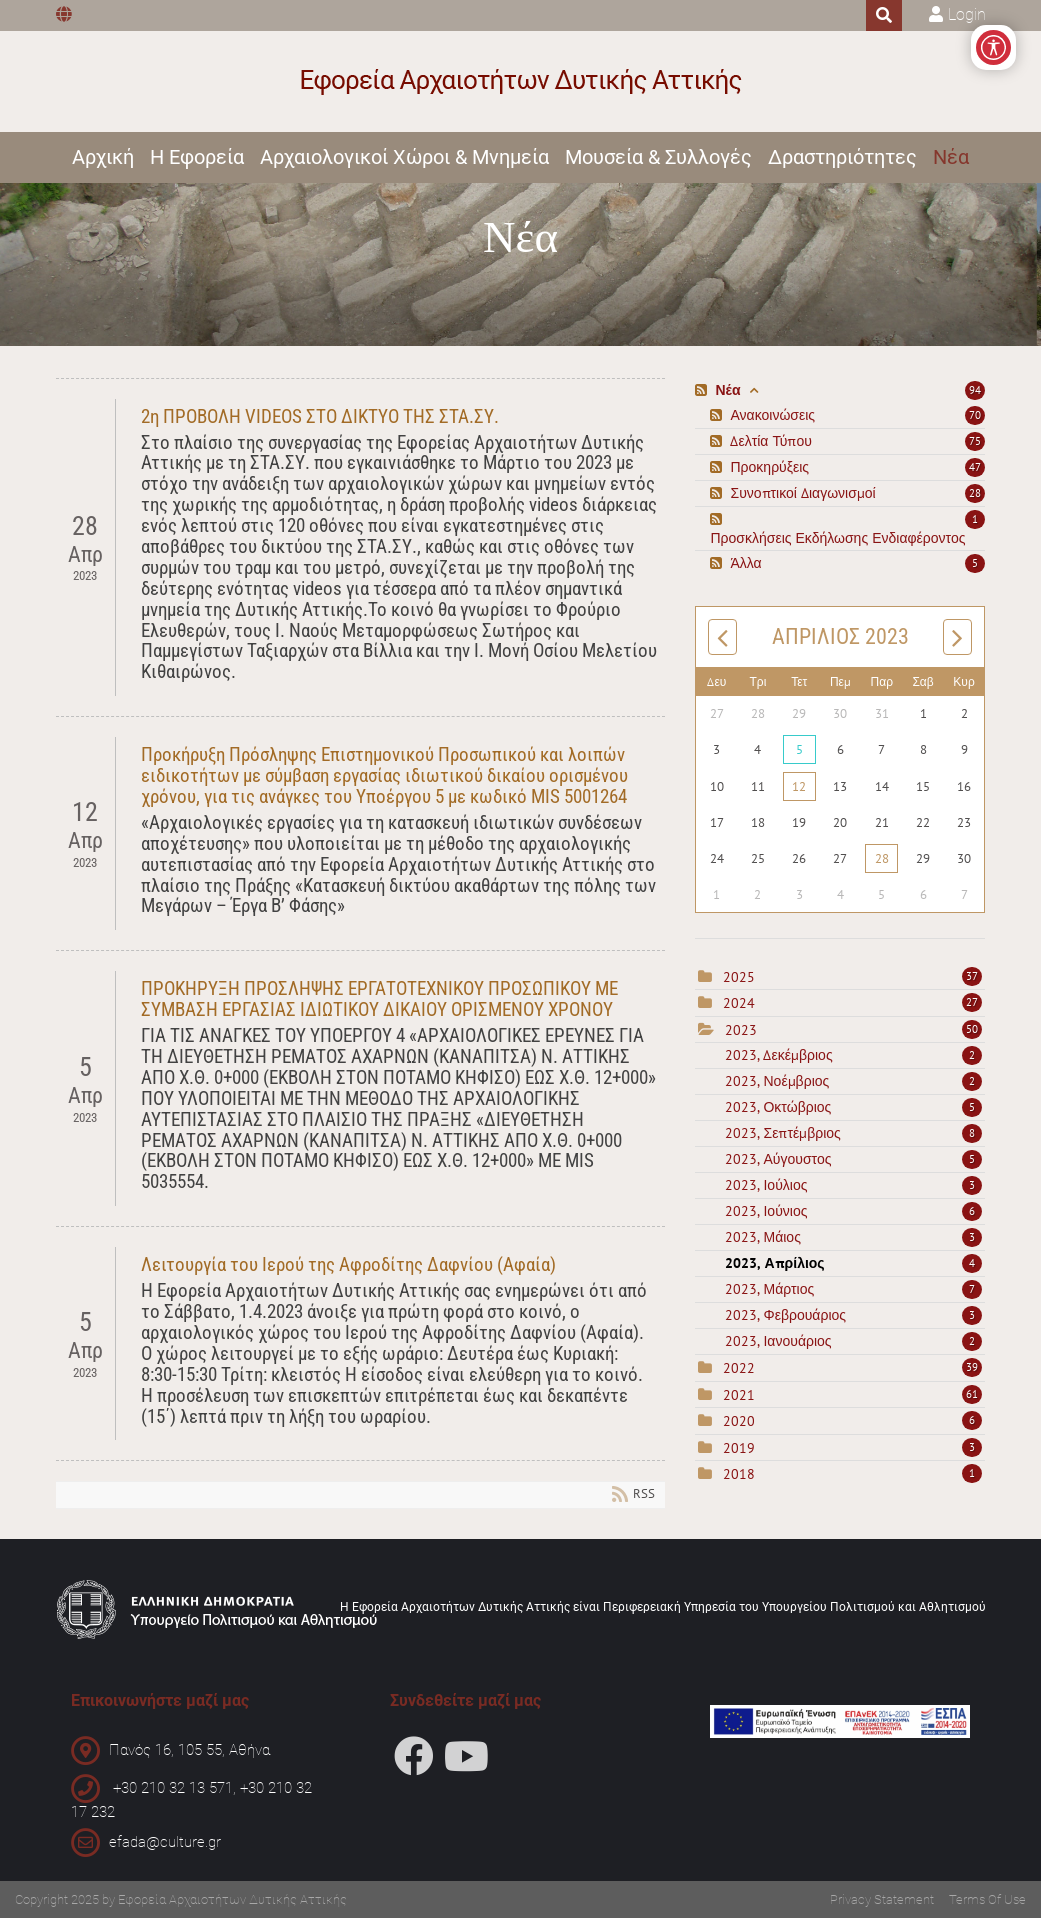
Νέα (951, 157)
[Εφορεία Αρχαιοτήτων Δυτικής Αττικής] (520, 81)
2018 (739, 1474)
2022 (739, 1368)
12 (799, 786)
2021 (739, 1395)
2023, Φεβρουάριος (853, 1315)
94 (975, 390)
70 (975, 415)
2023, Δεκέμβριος (853, 1055)
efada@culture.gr (165, 1842)
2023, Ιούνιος (853, 1211)
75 (975, 441)
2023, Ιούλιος (853, 1185)
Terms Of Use (987, 1899)
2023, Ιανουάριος (853, 1341)
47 (975, 467)
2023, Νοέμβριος (853, 1081)
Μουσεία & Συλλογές (658, 157)
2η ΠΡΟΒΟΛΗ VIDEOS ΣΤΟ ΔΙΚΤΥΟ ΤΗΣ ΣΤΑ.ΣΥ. (320, 416)
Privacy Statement (882, 1899)
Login (967, 14)
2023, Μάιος (853, 1237)
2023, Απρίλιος (853, 1263)
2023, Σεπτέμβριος (853, 1133)
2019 (739, 1448)
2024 (739, 1003)
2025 (739, 977)
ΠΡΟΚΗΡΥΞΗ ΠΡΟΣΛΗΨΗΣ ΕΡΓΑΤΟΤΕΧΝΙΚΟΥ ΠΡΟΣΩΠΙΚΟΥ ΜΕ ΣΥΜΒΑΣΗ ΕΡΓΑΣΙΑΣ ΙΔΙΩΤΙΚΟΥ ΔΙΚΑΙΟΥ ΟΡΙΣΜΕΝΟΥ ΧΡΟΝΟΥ (379, 999)
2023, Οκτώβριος (853, 1107)
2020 (739, 1421)
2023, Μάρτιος (853, 1289)
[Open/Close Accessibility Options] (993, 47)
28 (975, 493)
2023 (741, 1030)
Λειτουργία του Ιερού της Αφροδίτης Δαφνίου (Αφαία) (348, 1264)
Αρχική (103, 157)
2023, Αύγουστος (853, 1159)
